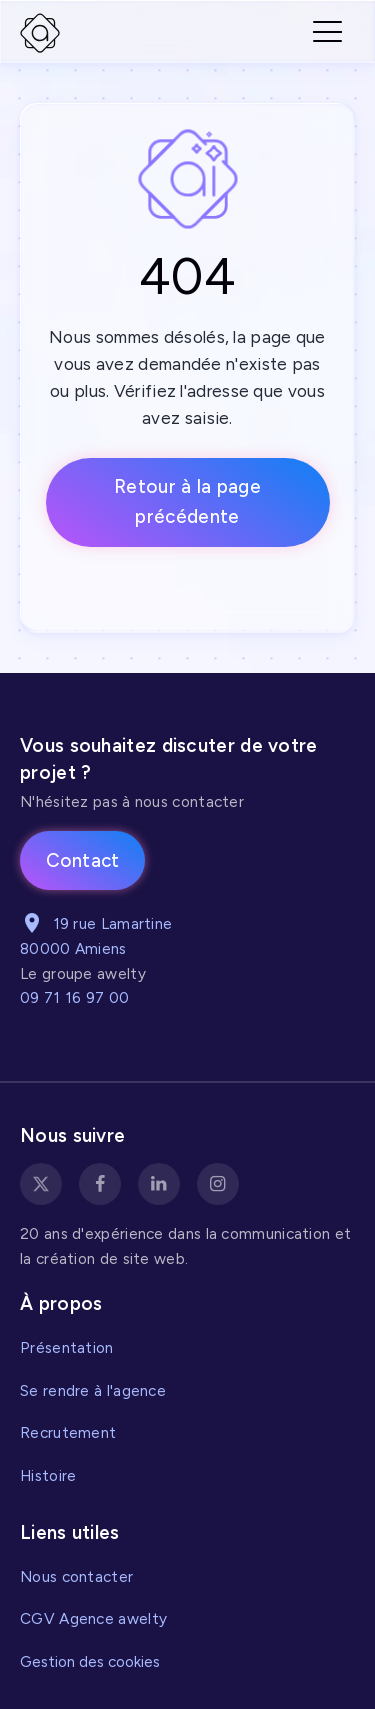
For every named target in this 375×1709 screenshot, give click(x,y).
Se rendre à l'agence (93, 1390)
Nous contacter (76, 1576)
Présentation (67, 1347)
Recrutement (68, 1432)
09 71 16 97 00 (74, 997)
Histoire (48, 1475)
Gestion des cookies (90, 1661)
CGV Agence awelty (93, 1618)
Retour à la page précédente (187, 501)
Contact (83, 860)
